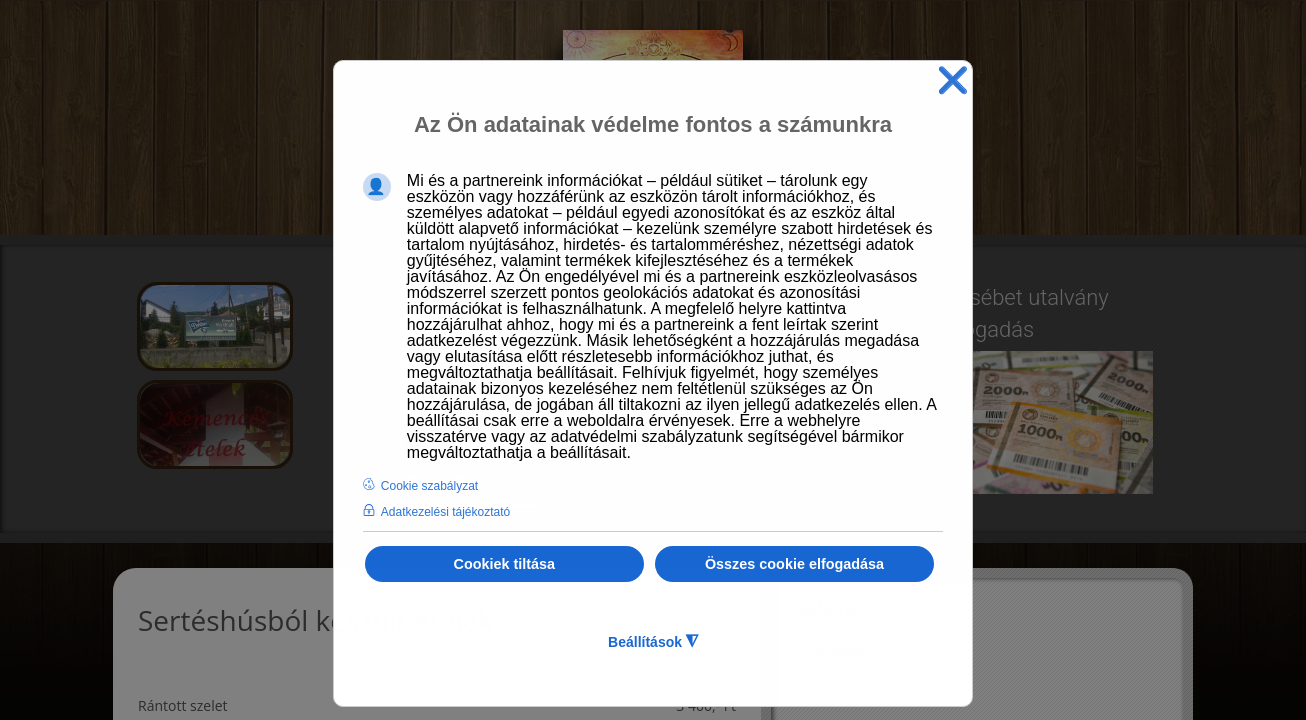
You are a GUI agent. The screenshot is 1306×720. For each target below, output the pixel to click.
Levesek (836, 650)
